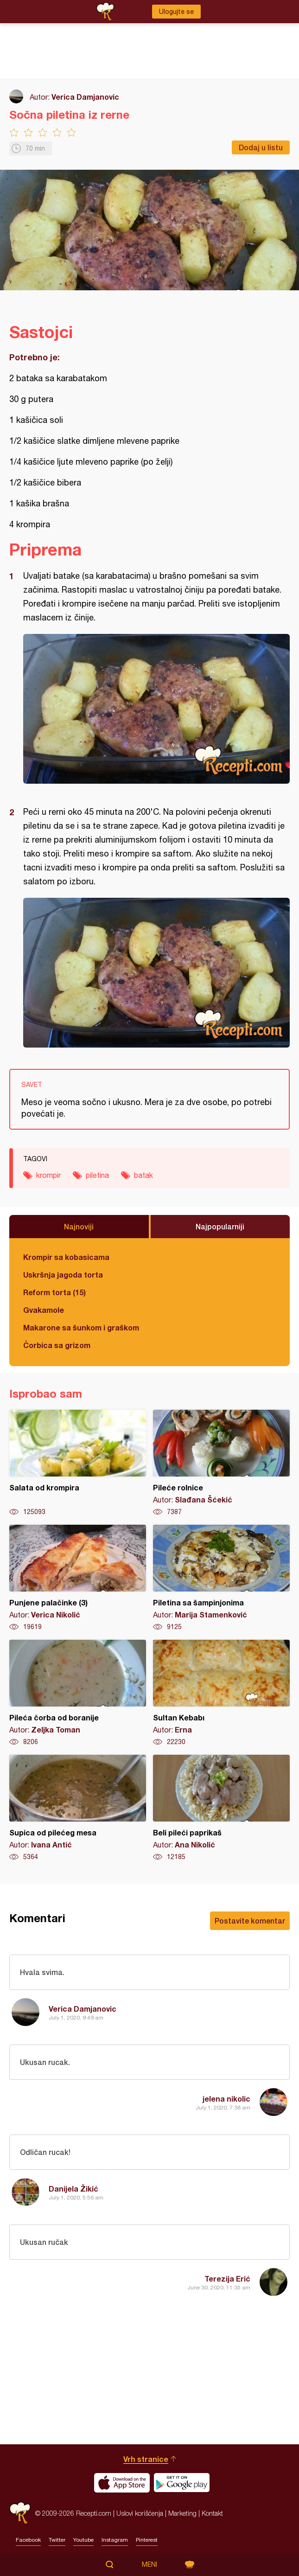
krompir (48, 1175)
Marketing (182, 2513)
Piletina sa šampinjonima (221, 1578)
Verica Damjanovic (85, 96)
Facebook (28, 2540)
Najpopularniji (220, 1226)
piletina (97, 1175)
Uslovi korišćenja (139, 2513)
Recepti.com (20, 2513)
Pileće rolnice (221, 1463)
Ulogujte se (176, 11)
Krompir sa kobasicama (66, 1257)
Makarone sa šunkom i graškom (81, 1327)
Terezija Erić (227, 2278)
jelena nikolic (226, 2098)
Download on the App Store (122, 2483)
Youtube (83, 2540)
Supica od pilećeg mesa (77, 1808)
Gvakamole (43, 1309)
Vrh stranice (145, 2459)
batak (143, 1175)
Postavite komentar (250, 1920)
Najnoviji (79, 1226)
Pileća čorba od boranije (77, 1693)
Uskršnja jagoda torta (63, 1274)
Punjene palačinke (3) (77, 1578)
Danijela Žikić (73, 2188)
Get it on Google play (182, 2483)
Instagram (115, 2540)
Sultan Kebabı (221, 1693)
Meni (149, 2564)
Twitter (57, 2540)
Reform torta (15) (54, 1292)
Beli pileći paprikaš (221, 1808)
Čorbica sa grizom (56, 1345)
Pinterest (147, 2540)
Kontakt (212, 2513)
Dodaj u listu (261, 147)
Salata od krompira (77, 1463)
